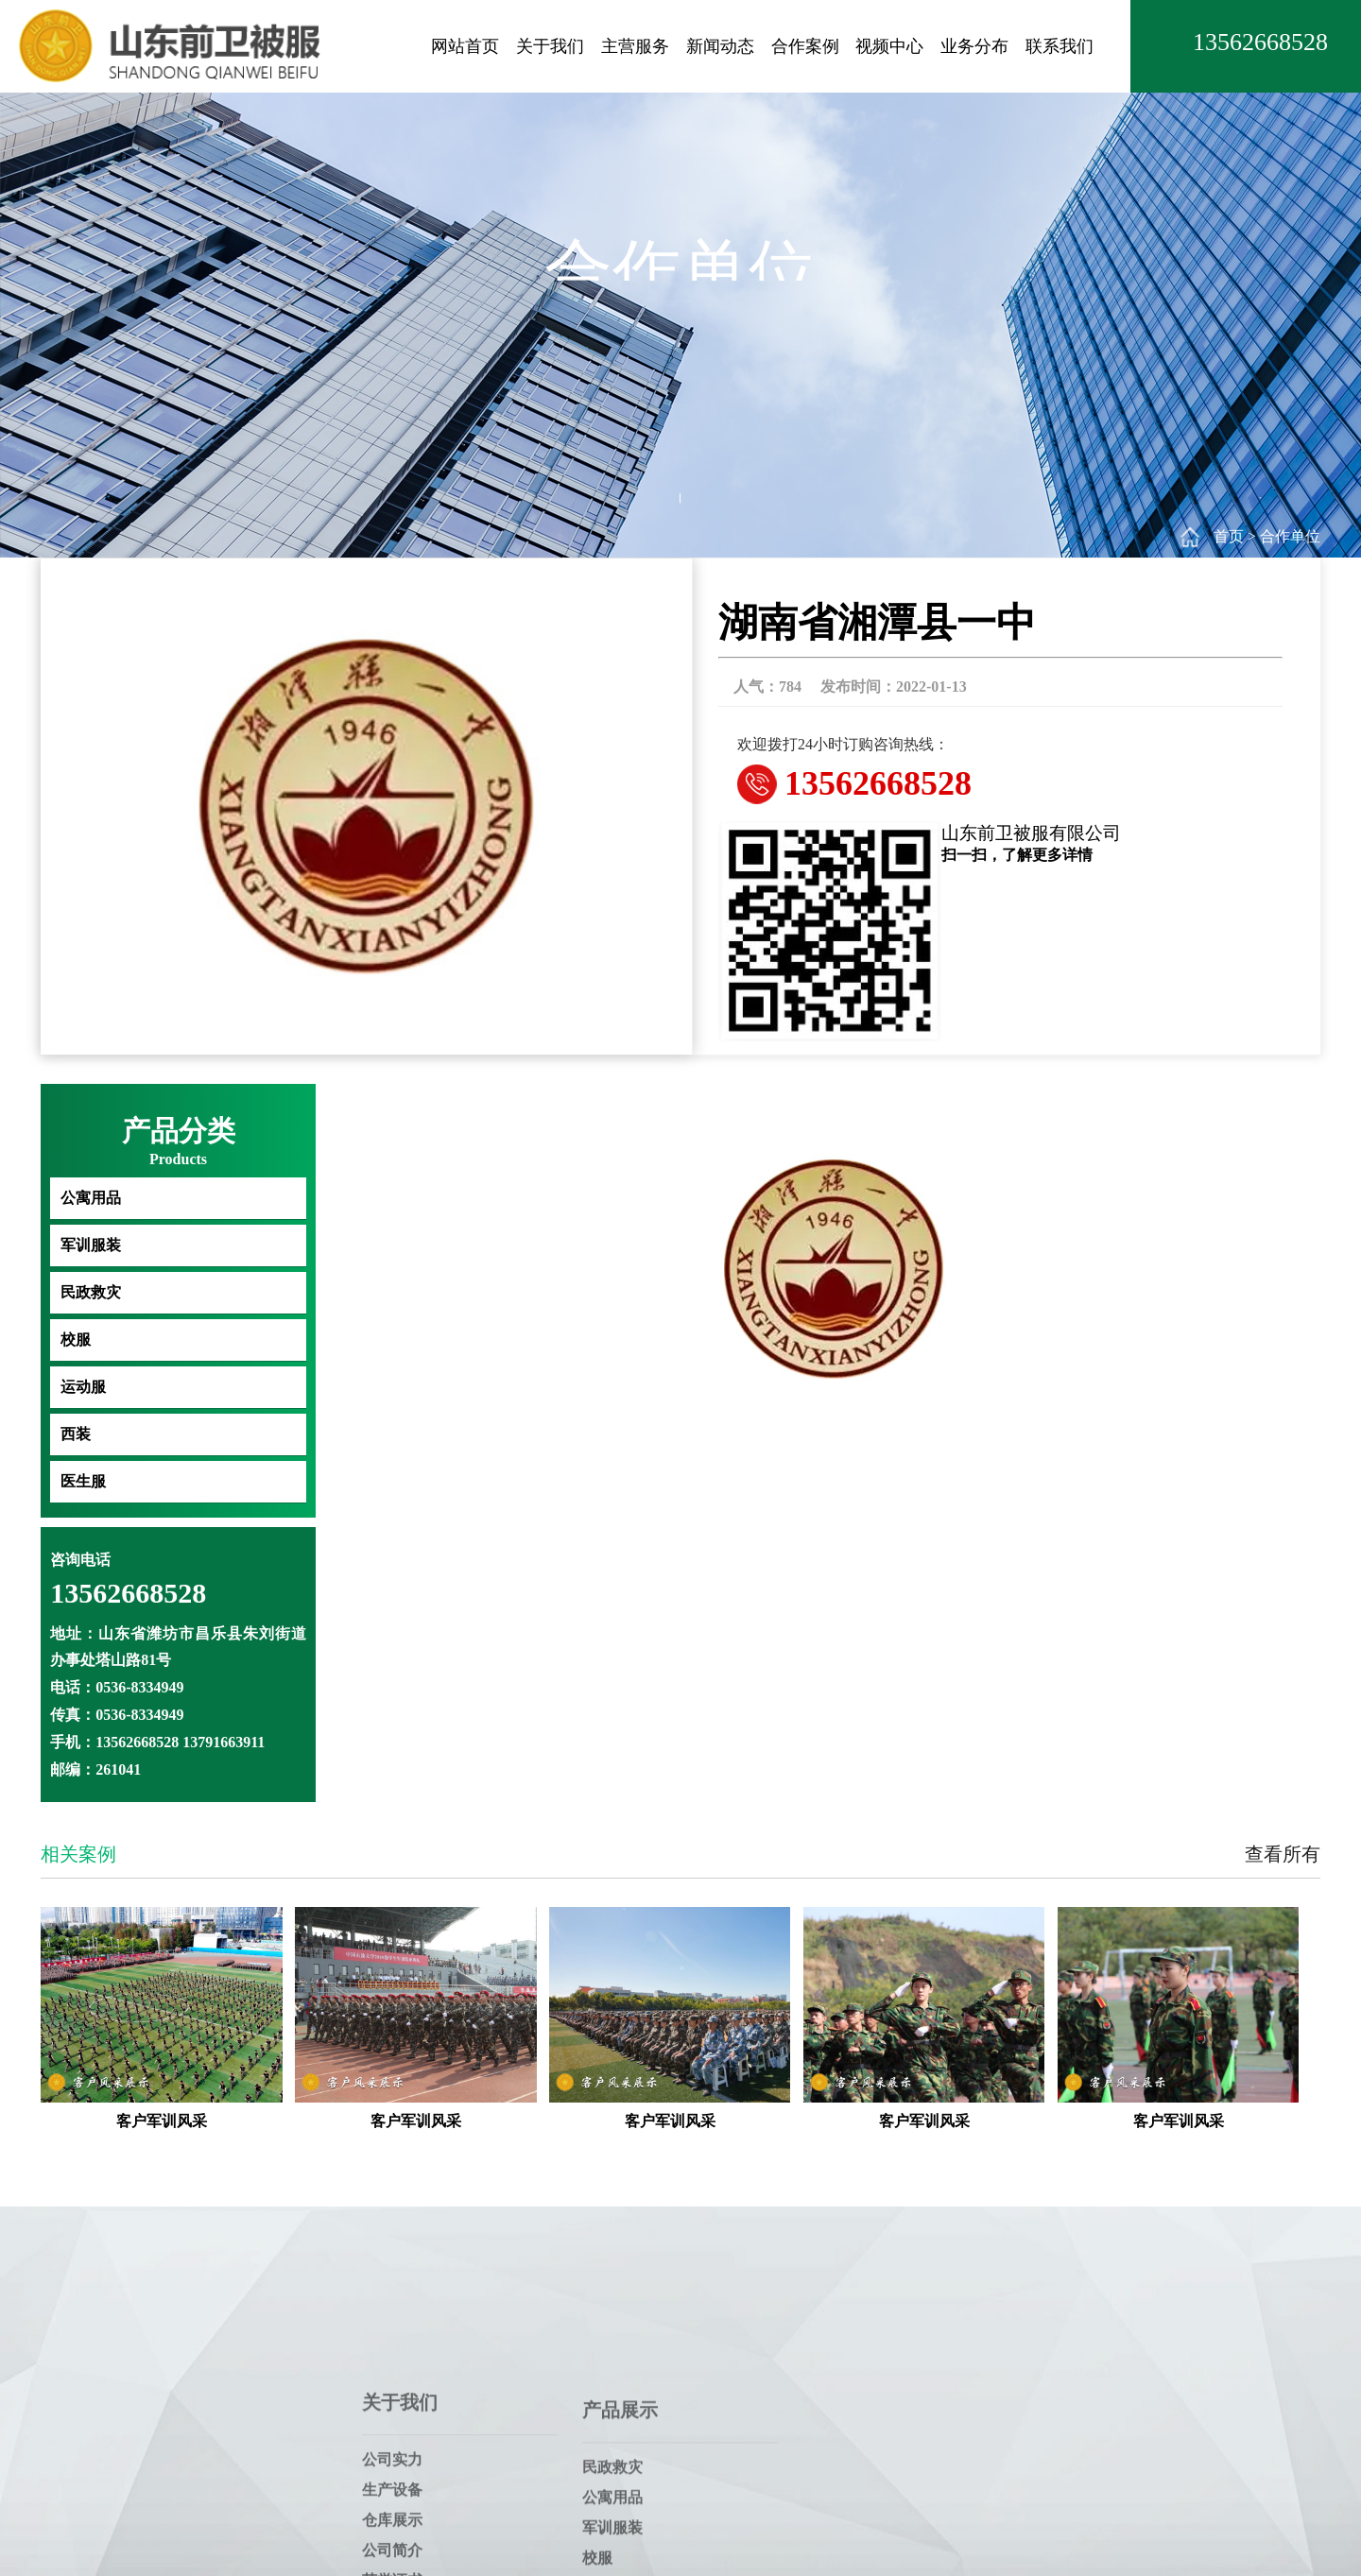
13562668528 (1260, 42)
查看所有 (1282, 1854)
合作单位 (1290, 536)
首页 (1229, 536)
